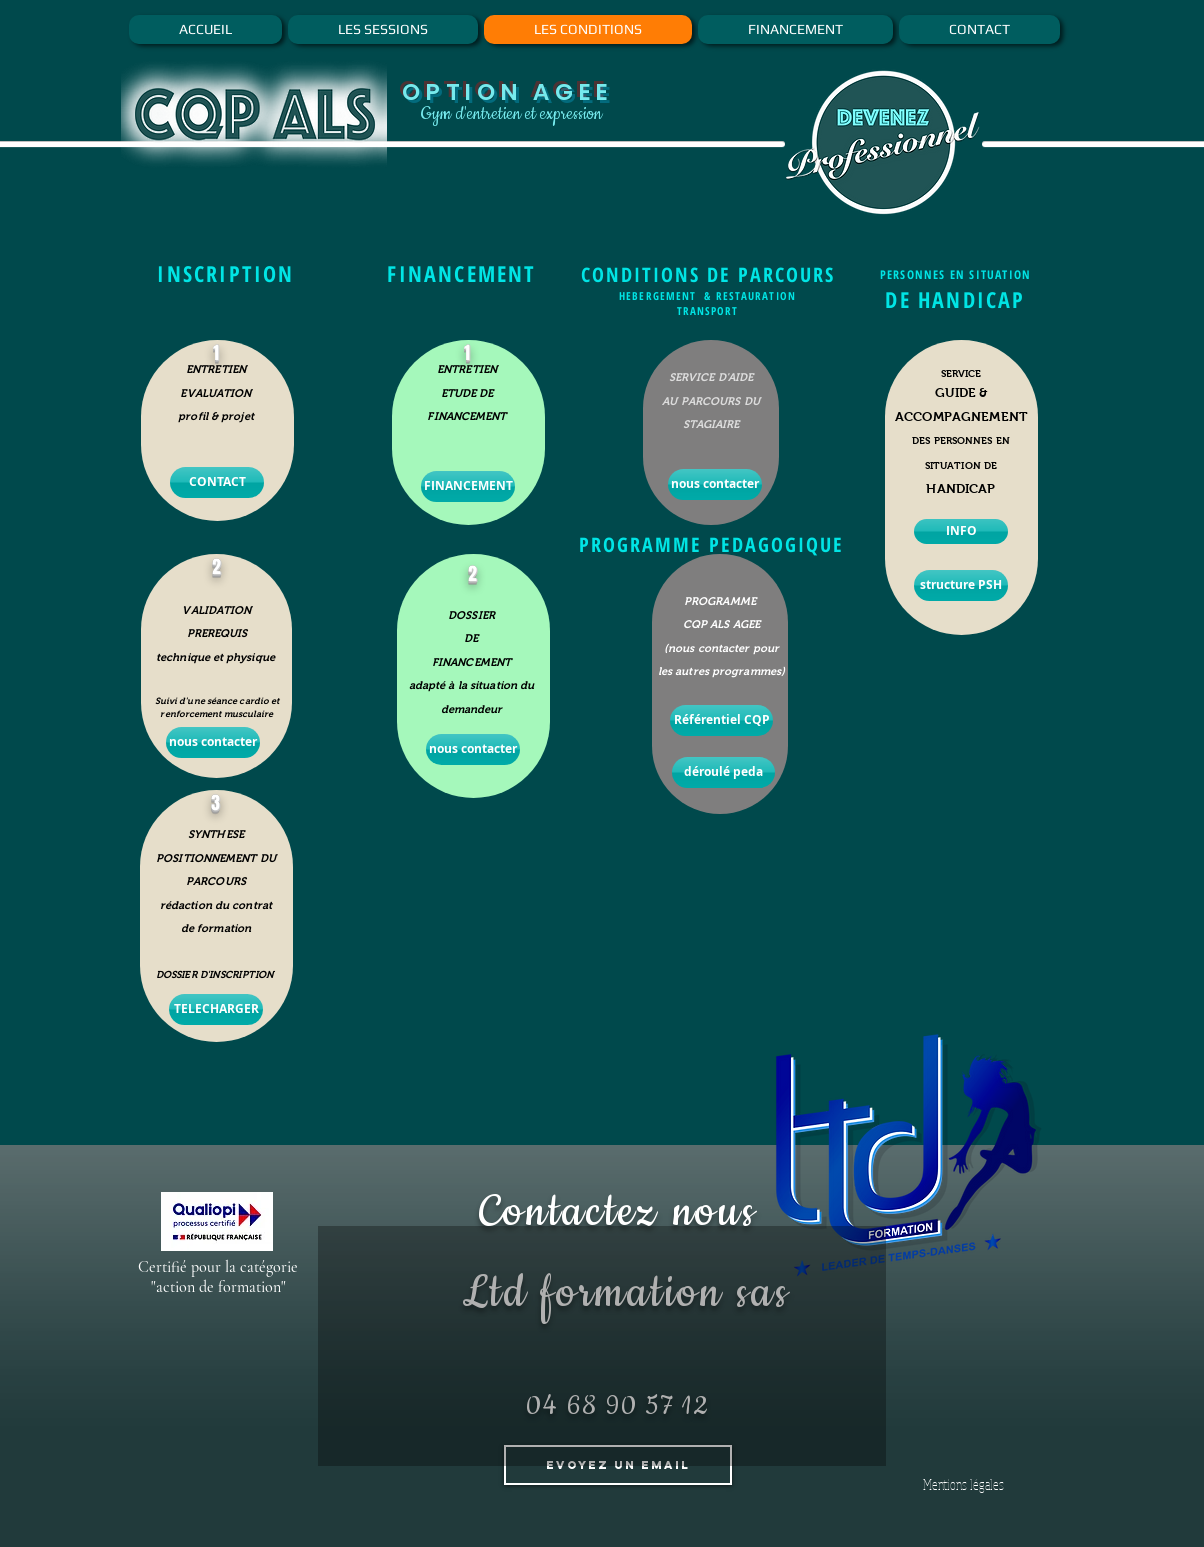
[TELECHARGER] (216, 1009)
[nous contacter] (213, 742)
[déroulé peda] (723, 772)
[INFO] (961, 531)
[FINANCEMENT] (468, 486)
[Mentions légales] (963, 1484)
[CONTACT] (217, 482)
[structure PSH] (961, 585)
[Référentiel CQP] (721, 720)
